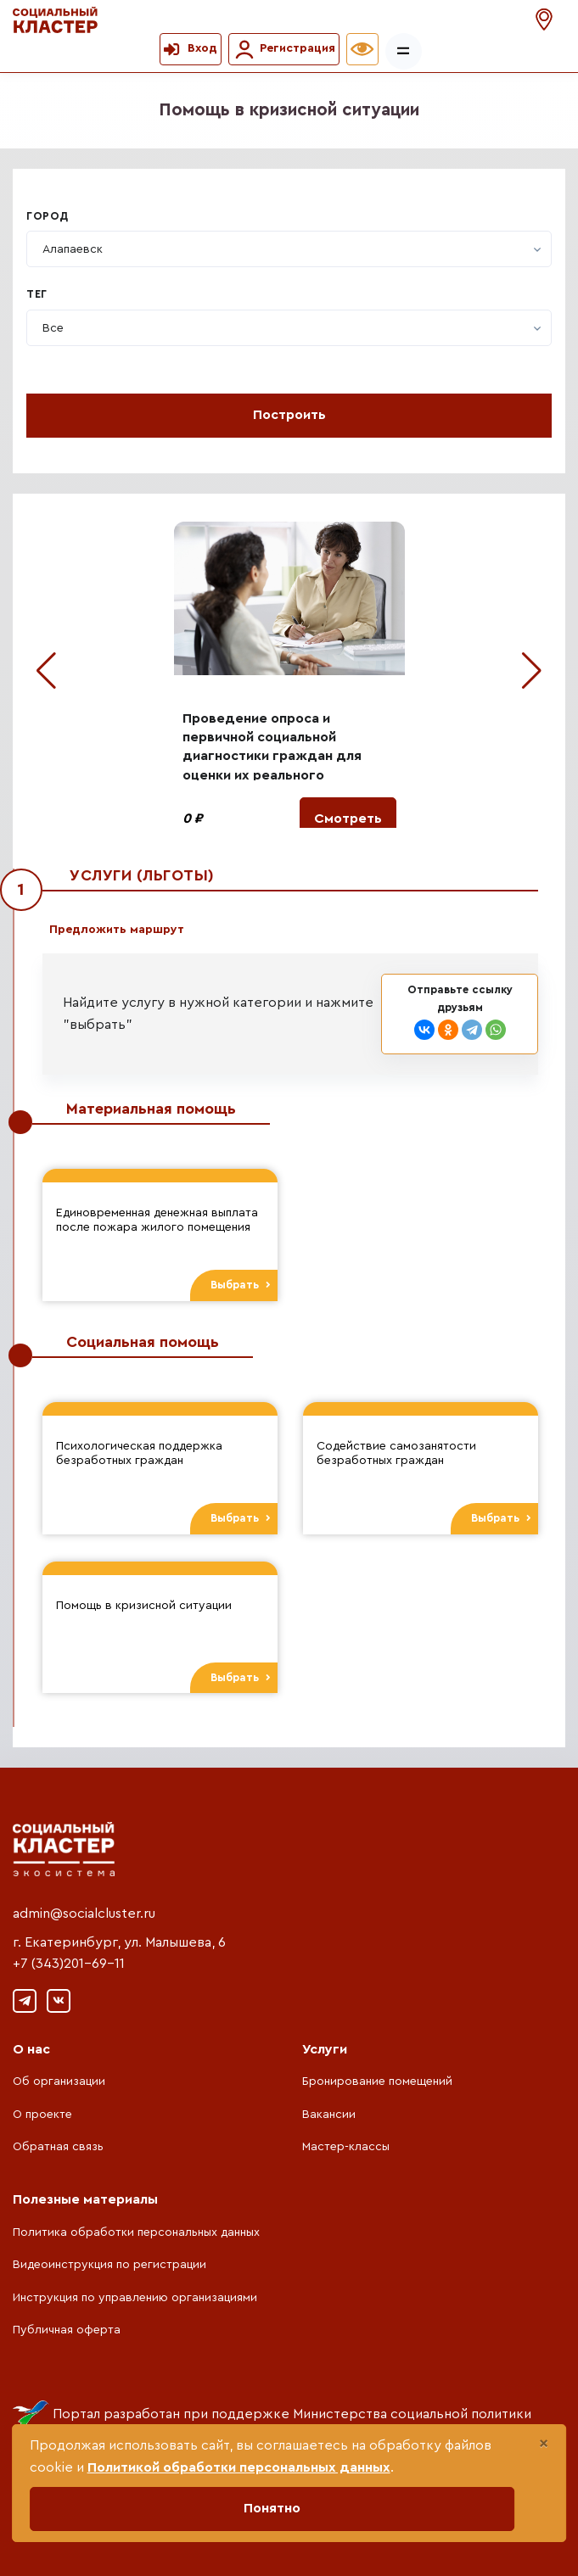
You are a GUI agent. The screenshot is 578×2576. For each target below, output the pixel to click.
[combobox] (289, 249)
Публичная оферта (67, 2330)
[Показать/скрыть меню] (403, 51)
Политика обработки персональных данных (136, 2232)
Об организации (59, 2081)
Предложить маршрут (116, 930)
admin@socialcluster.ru (84, 1913)
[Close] (543, 2443)
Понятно (272, 2508)
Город (47, 216)
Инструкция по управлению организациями (135, 2298)
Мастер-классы (346, 2147)
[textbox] (72, 249)
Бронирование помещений (377, 2081)
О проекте (42, 2115)
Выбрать (240, 1285)
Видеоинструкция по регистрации (109, 2265)
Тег (37, 294)
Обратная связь (58, 2147)
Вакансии (329, 2115)
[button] (545, 19)
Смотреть (348, 818)
